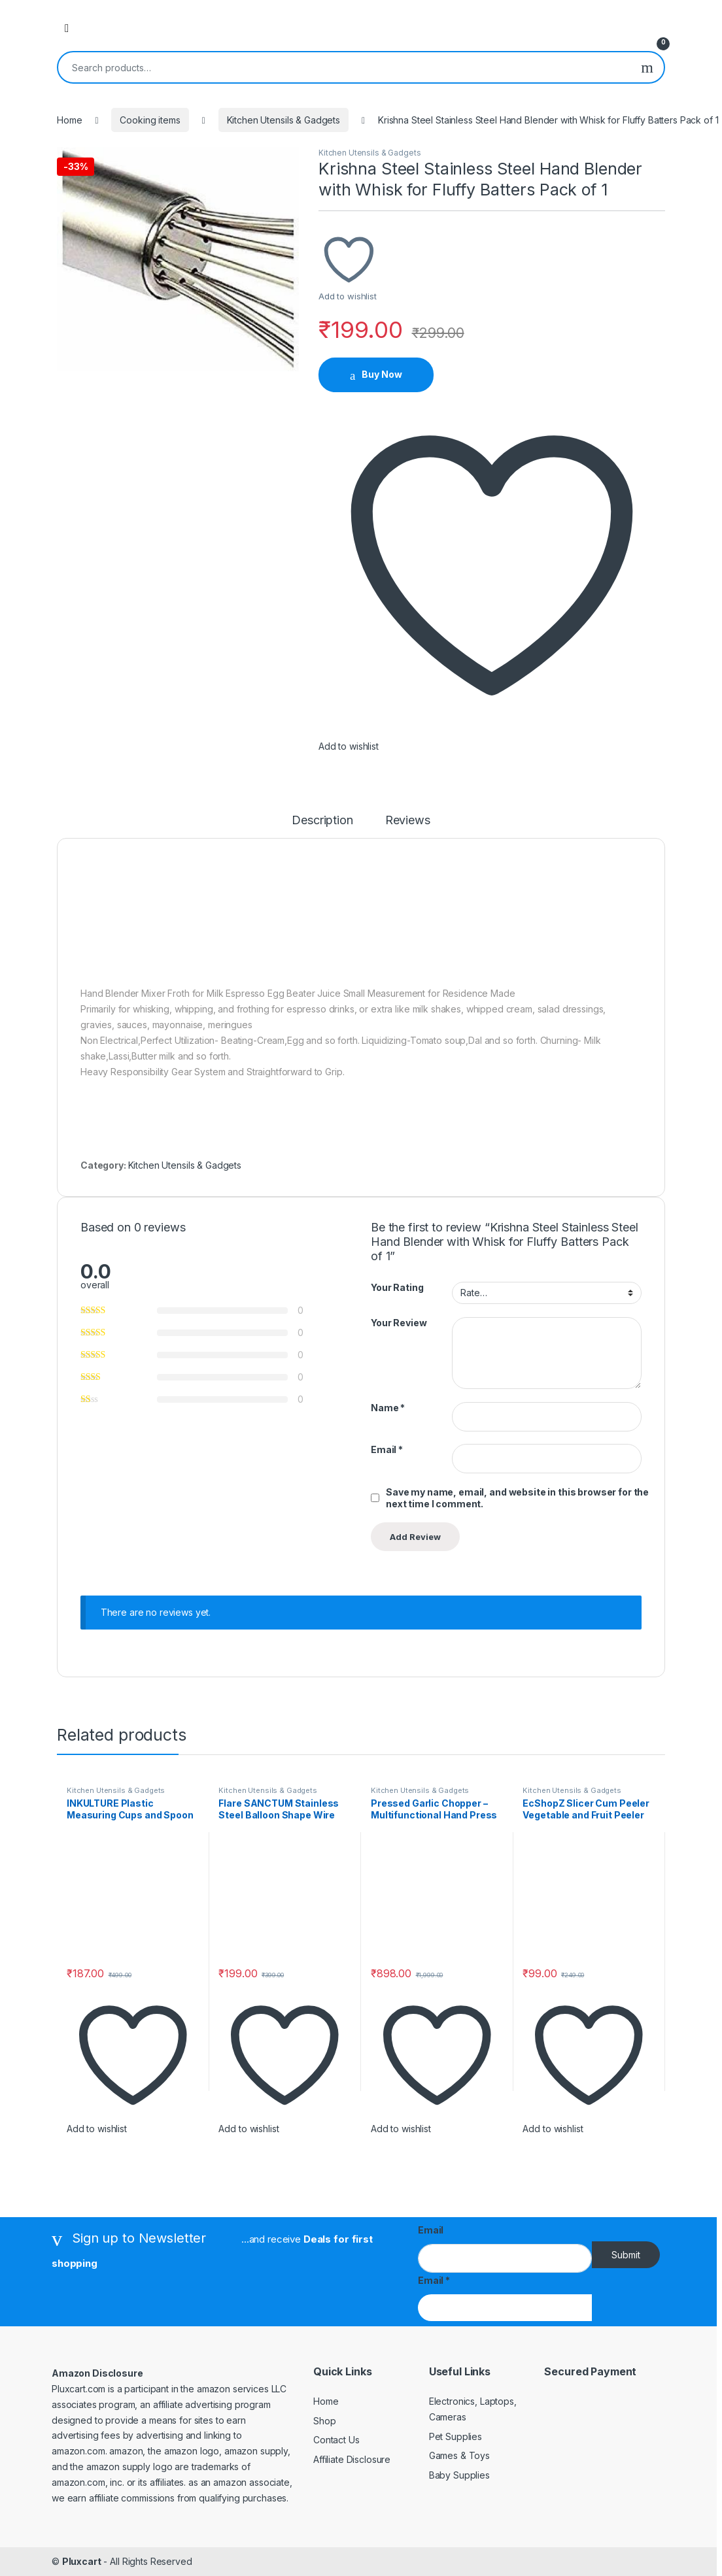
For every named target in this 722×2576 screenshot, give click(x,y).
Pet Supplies (455, 2436)
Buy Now (382, 374)
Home (69, 119)
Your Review (398, 1322)
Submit (625, 2254)
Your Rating (397, 1287)
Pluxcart (81, 2561)
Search (647, 67)
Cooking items (150, 119)
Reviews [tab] (407, 820)
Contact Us (336, 2439)
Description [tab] (322, 820)
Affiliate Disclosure (351, 2459)
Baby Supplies (459, 2475)
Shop (324, 2420)
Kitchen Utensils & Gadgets (283, 119)
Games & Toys (459, 2455)
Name (388, 1407)
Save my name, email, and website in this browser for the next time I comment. (517, 1497)
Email (387, 1449)
